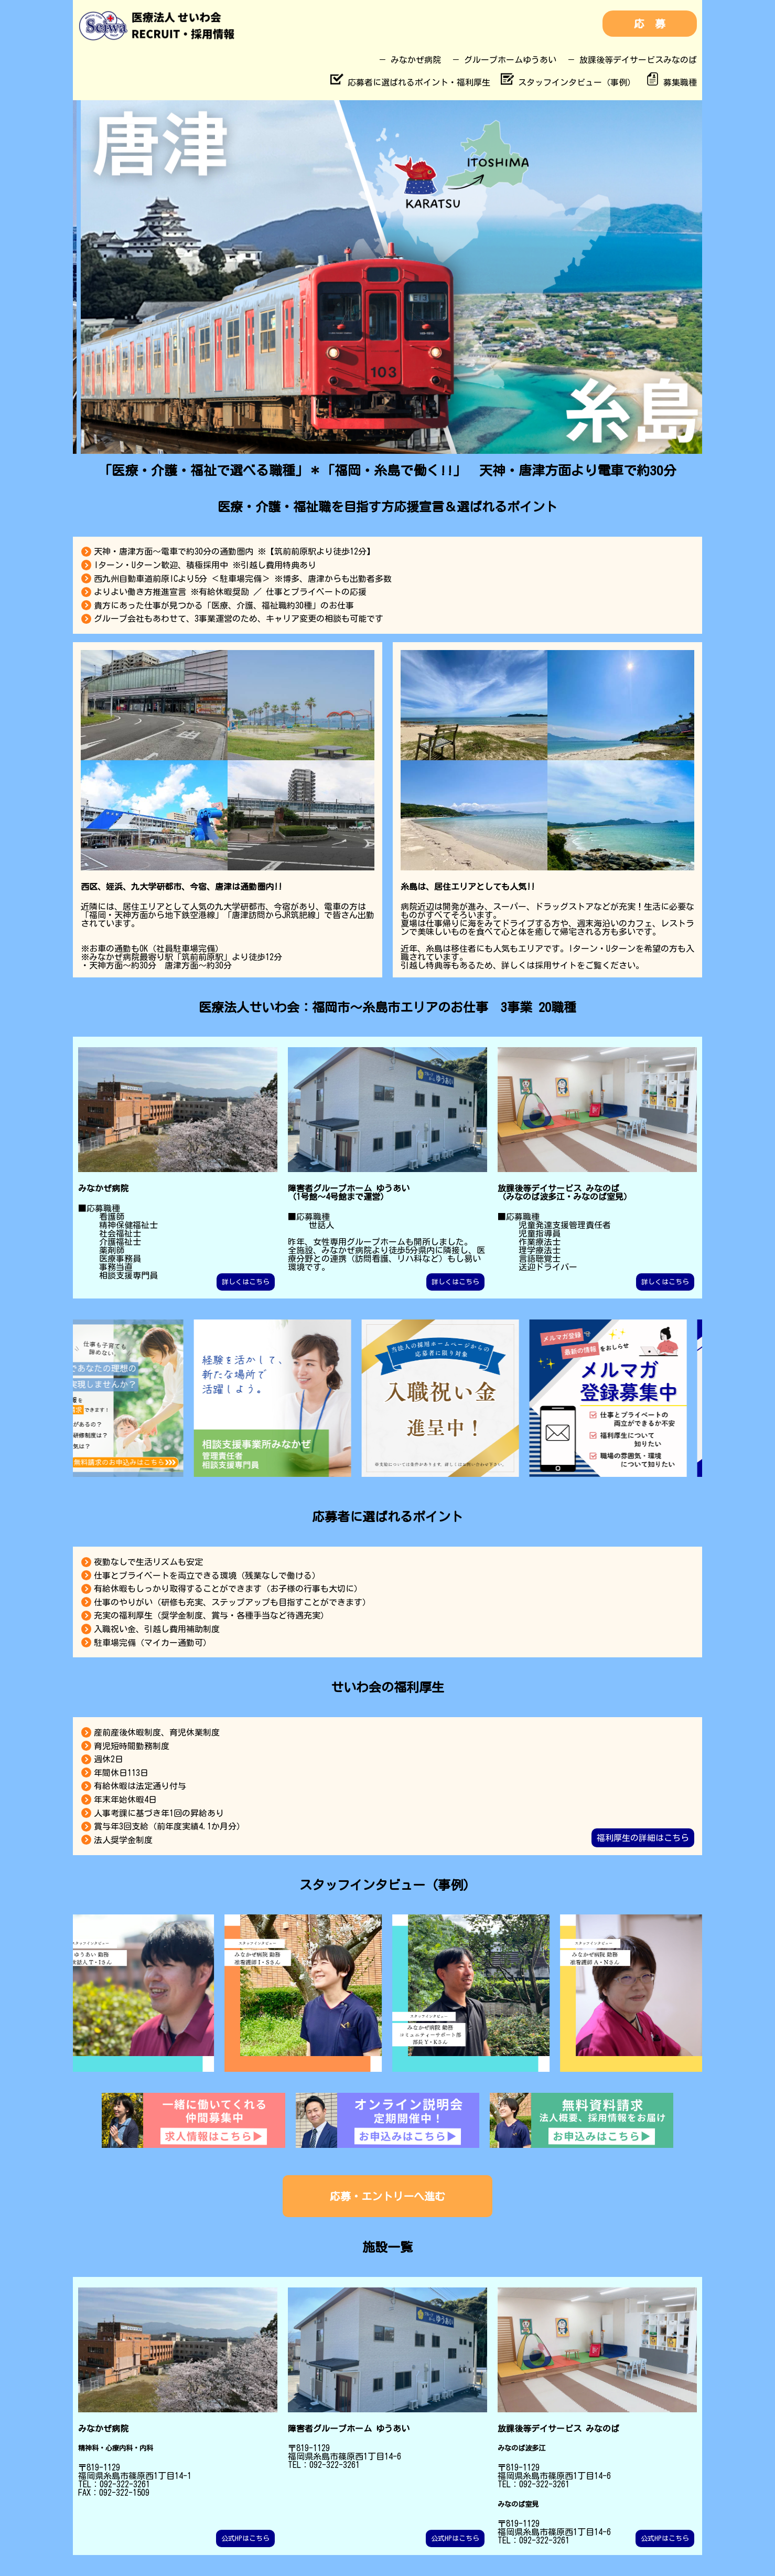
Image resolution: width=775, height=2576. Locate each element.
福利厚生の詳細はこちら (643, 1838)
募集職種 (671, 82)
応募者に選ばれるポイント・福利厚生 (410, 82)
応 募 (649, 23)
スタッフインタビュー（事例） (568, 82)
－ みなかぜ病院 (409, 60)
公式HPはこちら (245, 2538)
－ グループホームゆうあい (503, 60)
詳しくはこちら (246, 1282)
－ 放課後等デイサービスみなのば (632, 60)
